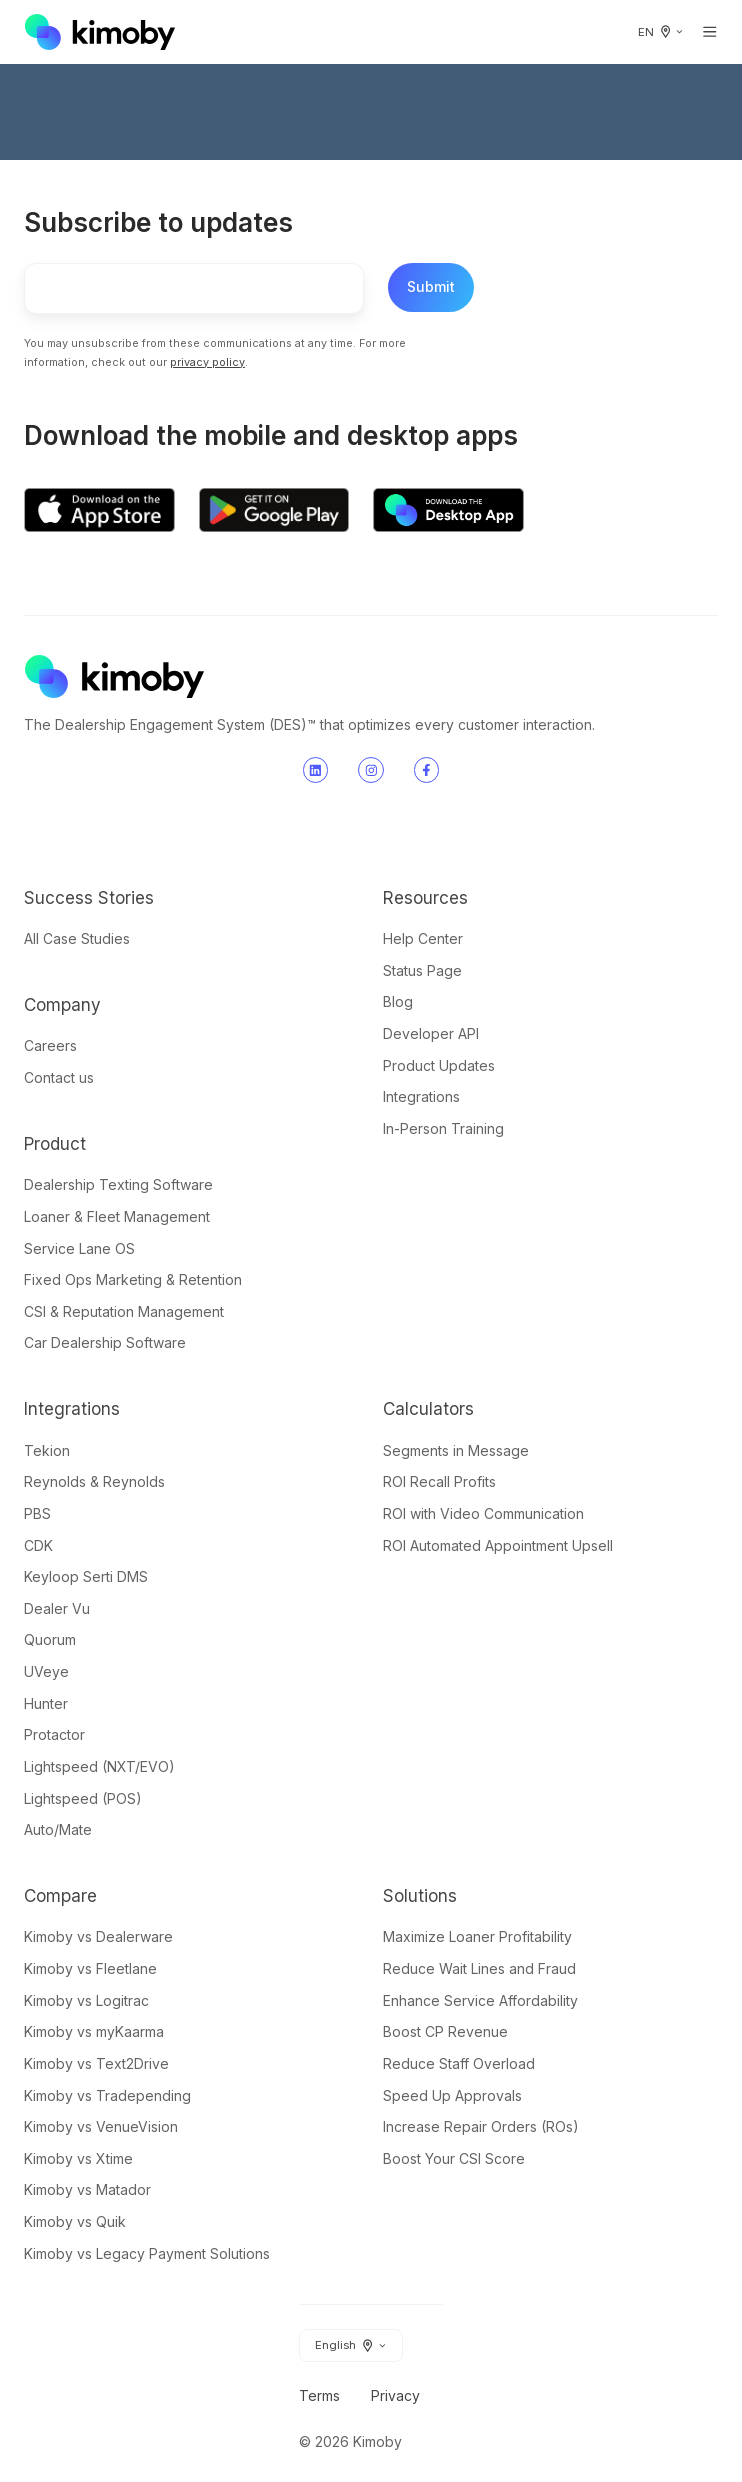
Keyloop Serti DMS (86, 1576)
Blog (398, 1001)
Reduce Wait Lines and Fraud (479, 1968)
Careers (50, 1045)
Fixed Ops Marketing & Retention (133, 1279)
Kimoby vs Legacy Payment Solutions (147, 2253)
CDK (38, 1545)
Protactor (54, 1734)
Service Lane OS (79, 1248)
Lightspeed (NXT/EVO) (99, 1766)
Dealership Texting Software (118, 1184)
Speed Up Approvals (452, 2095)
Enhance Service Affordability (480, 2000)
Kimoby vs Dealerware (98, 1936)
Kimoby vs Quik (75, 2221)
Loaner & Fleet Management (117, 1216)
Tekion (47, 1450)
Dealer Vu (57, 1608)
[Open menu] (710, 32)
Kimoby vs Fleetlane (90, 1968)
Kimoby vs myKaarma (94, 2031)
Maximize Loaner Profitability (477, 1936)
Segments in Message (456, 1450)
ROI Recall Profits (439, 1481)
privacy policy (207, 362)
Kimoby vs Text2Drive (96, 2063)
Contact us (59, 1077)
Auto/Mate (58, 1829)
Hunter (46, 1703)
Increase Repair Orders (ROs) (481, 2126)
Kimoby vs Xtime (78, 2158)
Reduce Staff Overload (459, 2063)
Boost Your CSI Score (454, 2158)
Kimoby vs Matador (87, 2189)
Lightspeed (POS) (83, 1798)
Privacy (395, 2395)
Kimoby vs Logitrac (86, 2000)
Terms (319, 2395)
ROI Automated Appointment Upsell (498, 1545)
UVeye (46, 1671)
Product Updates (439, 1065)
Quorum (50, 1639)
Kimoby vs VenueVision (101, 2126)
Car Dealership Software (105, 1342)
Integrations (421, 1096)
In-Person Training (443, 1128)
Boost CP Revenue (445, 2031)
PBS (37, 1513)
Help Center (423, 938)
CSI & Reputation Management (124, 1311)
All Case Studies (77, 938)
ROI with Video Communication (483, 1513)
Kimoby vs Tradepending (107, 2095)
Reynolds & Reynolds (94, 1481)
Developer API (431, 1033)
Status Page (422, 970)
